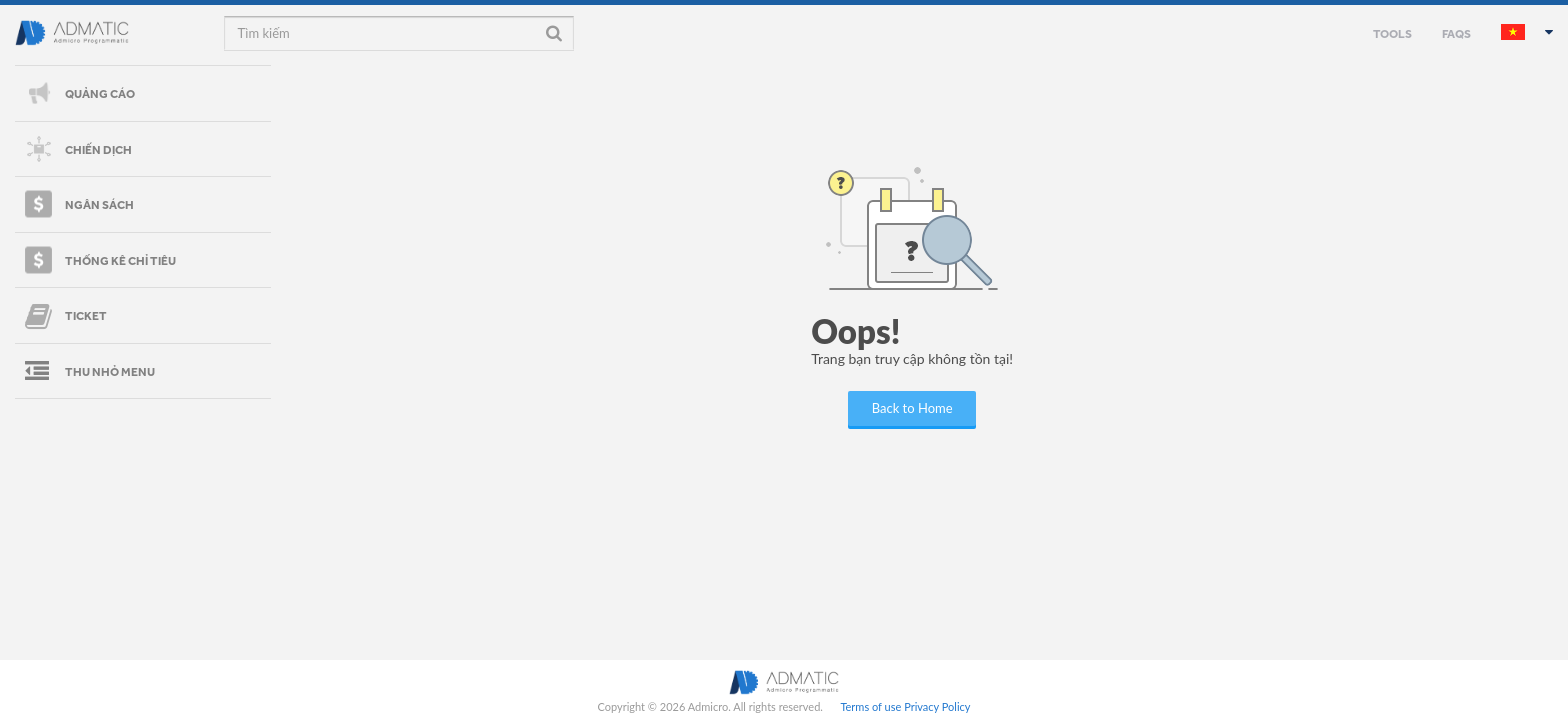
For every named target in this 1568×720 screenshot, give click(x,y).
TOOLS (1392, 33)
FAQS (1456, 33)
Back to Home (912, 408)
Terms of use (870, 706)
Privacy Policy (937, 706)
